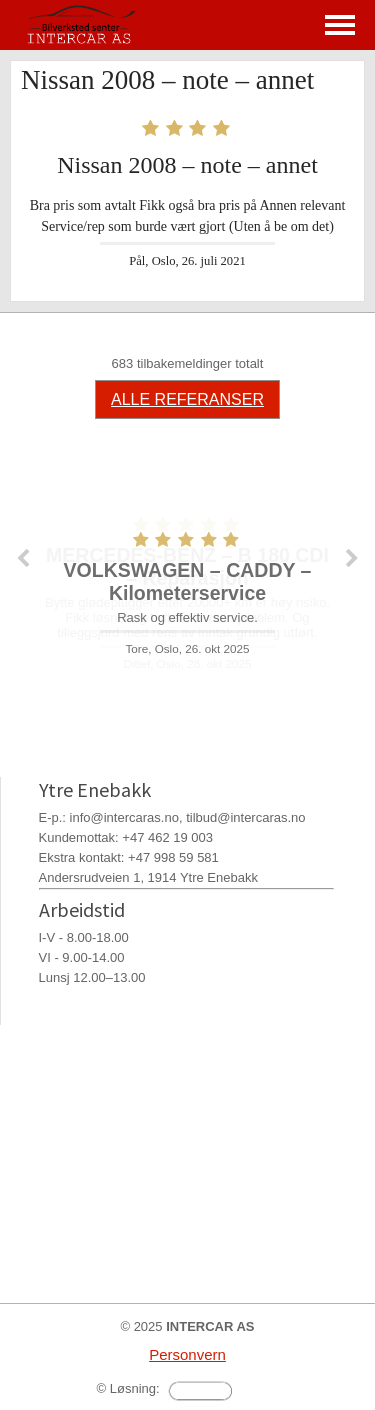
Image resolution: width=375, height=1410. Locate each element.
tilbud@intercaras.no (245, 817)
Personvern (187, 1354)
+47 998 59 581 (173, 857)
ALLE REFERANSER (187, 399)
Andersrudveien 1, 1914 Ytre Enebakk (148, 877)
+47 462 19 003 (167, 837)
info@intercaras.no (124, 817)
